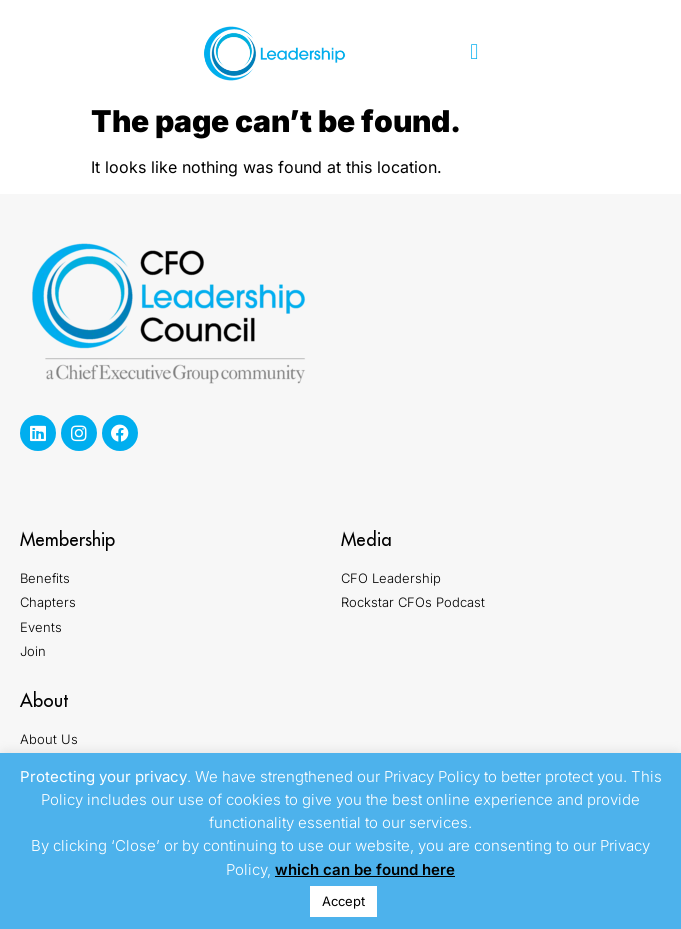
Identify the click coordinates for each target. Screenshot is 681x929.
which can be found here (365, 869)
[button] (474, 52)
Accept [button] (343, 901)
